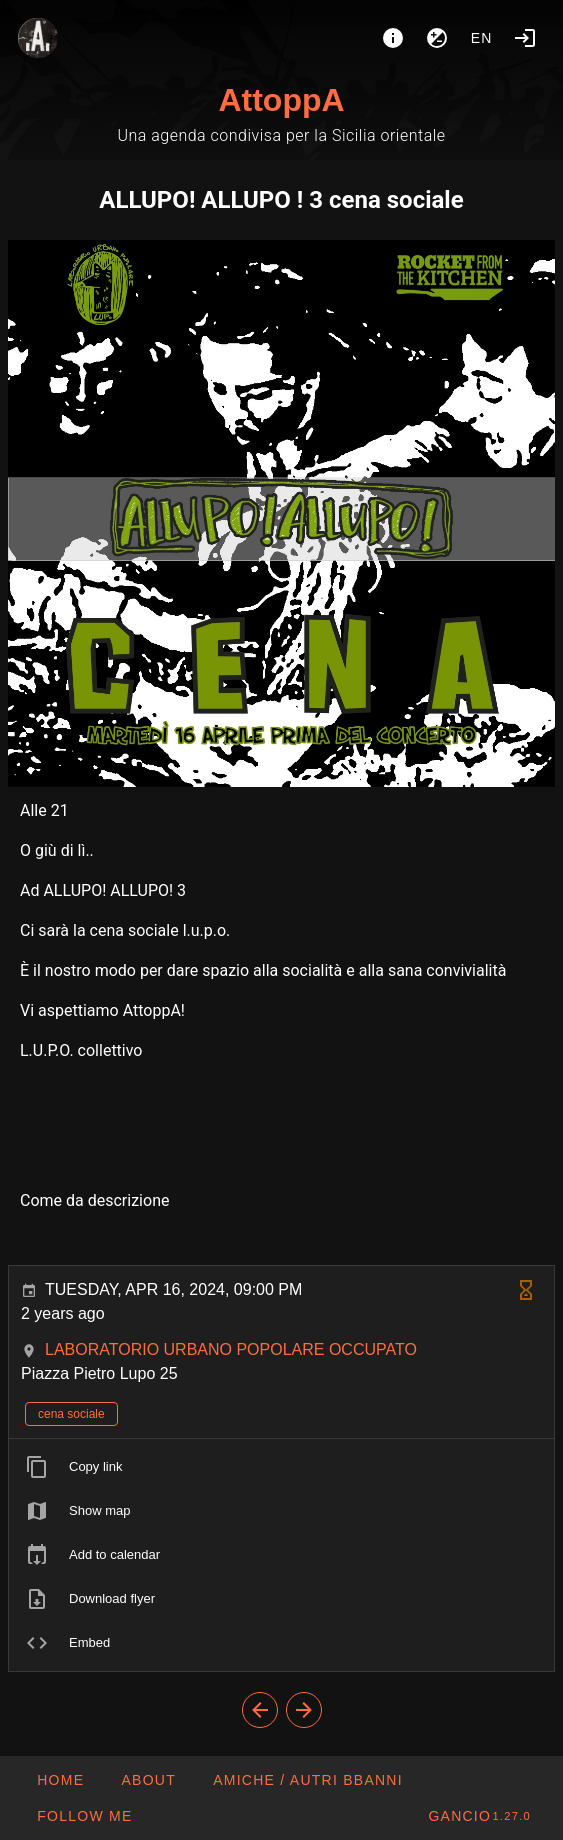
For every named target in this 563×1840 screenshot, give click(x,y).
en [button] (482, 38)
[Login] (525, 38)
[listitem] (281, 1467)
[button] (307, 1780)
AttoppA (281, 100)
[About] (393, 38)
